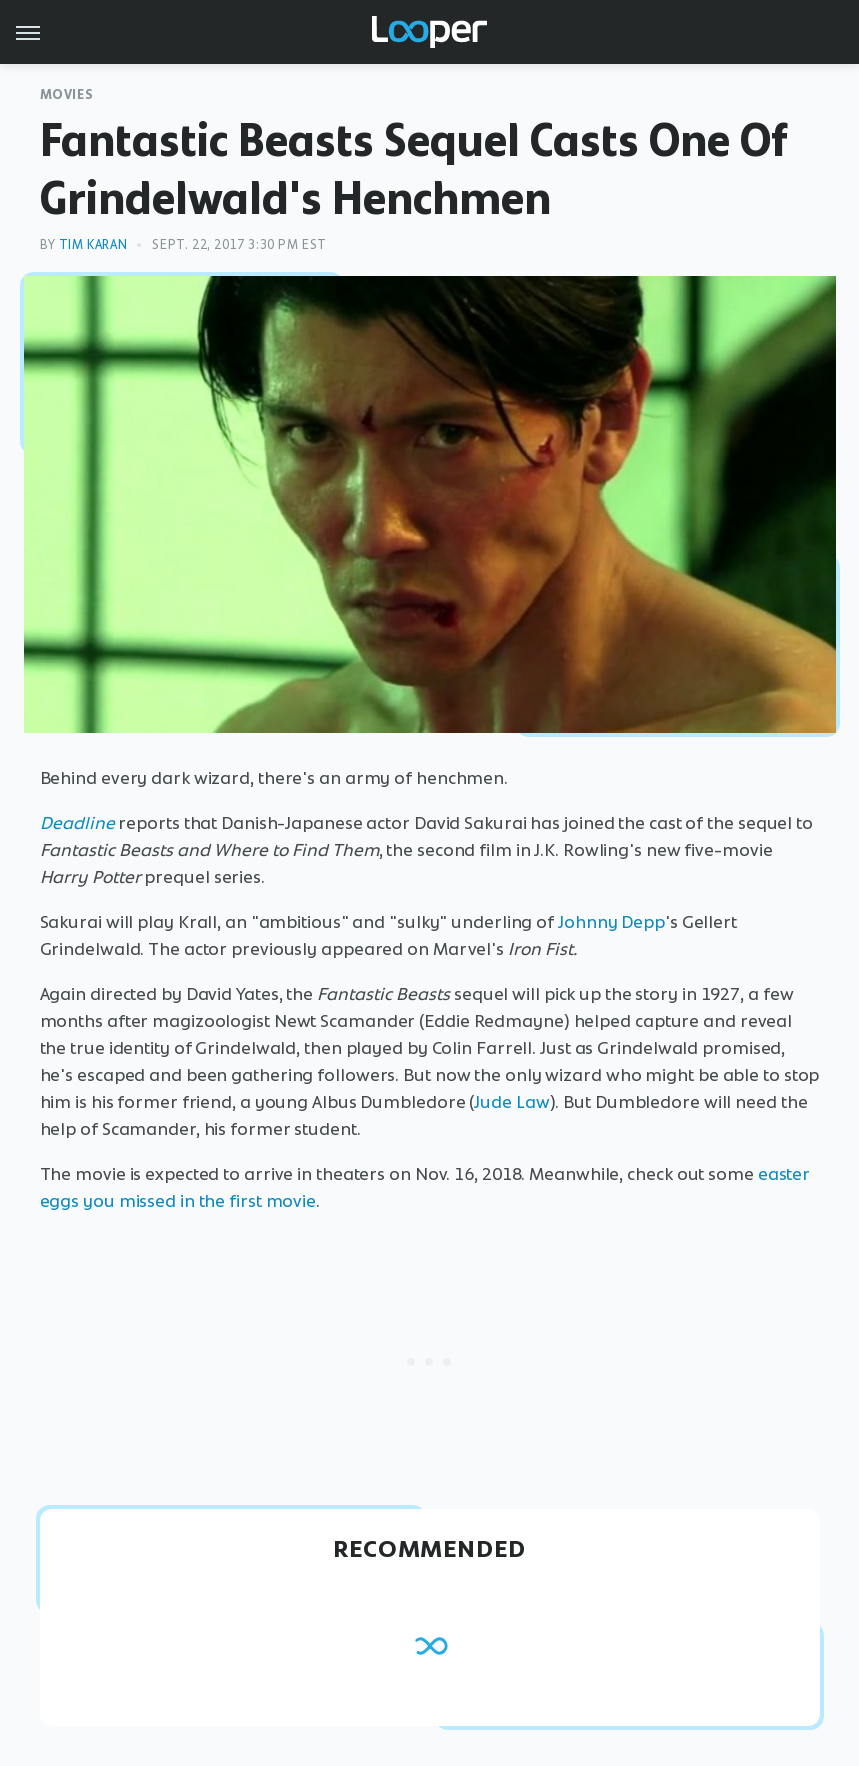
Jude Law (511, 1102)
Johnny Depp (611, 922)
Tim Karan (93, 244)
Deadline (77, 823)
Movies (67, 94)
